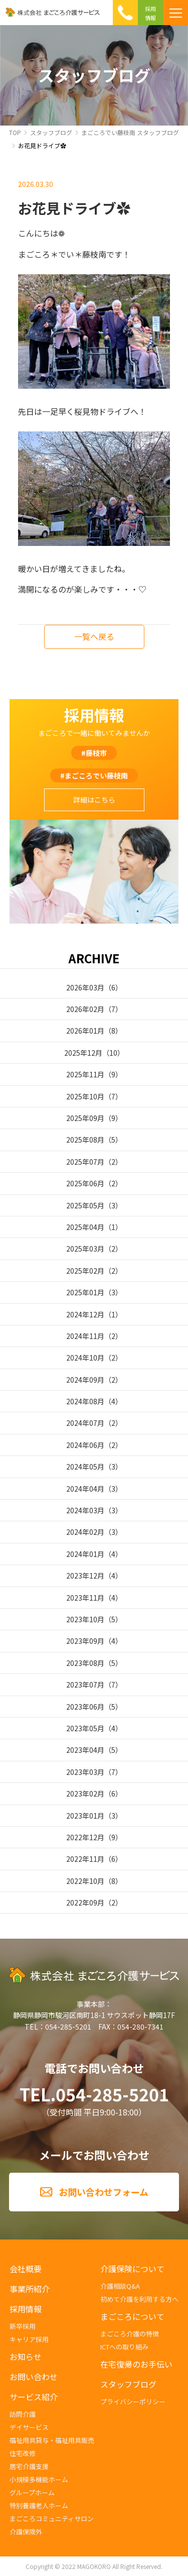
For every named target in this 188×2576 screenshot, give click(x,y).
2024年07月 (85, 1423)
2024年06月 (85, 1445)
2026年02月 (85, 1009)
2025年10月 (85, 1096)
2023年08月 (85, 1663)
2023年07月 (85, 1684)
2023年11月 (85, 1598)
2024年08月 (85, 1401)
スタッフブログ (51, 132)
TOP (15, 132)
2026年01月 (85, 1031)
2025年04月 (85, 1227)
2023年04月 (85, 1750)
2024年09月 (85, 1380)
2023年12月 (85, 1576)
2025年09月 (85, 1118)
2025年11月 (85, 1074)
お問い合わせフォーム (103, 2191)
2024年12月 (85, 1314)
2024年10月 (85, 1358)
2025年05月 (85, 1205)
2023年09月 (85, 1641)
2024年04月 (85, 1489)
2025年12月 (83, 1053)
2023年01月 (85, 1816)
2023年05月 (85, 1728)
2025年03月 (85, 1249)
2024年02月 (85, 1532)
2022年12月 (85, 1837)
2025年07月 (85, 1162)
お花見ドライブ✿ (42, 145)
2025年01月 (85, 1292)
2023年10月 (85, 1619)
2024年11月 (85, 1336)
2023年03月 (85, 1772)
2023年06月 (85, 1707)
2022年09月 (85, 1902)
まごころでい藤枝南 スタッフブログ (130, 132)
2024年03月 (85, 1510)
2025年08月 (85, 1140)
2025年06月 (85, 1183)
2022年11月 (85, 1859)
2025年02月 (85, 1271)
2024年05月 (85, 1467)
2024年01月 (85, 1554)
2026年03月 (85, 987)
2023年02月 (85, 1793)
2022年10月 (85, 1881)
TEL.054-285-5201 (94, 2094)
